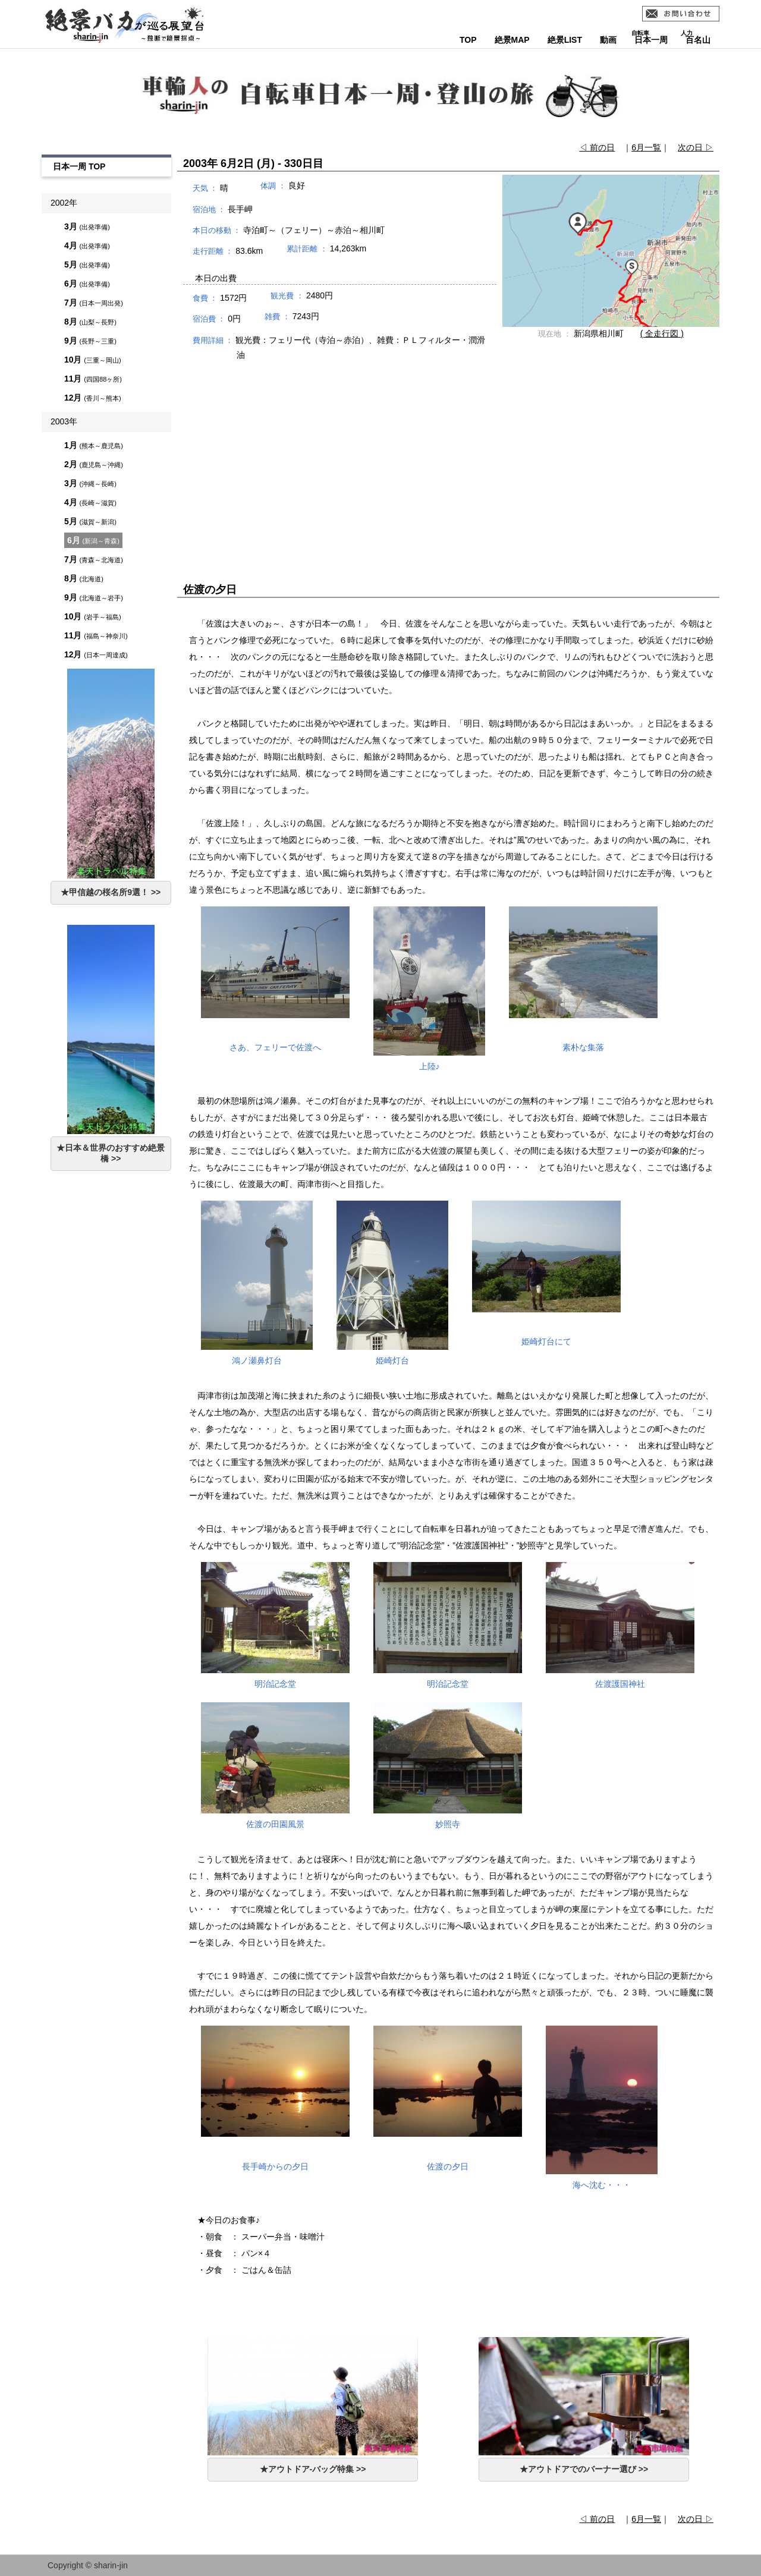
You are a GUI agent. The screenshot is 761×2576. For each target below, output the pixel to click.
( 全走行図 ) (662, 333)
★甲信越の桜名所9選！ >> (111, 892)
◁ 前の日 (597, 147)
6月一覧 (646, 147)
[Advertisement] (448, 460)
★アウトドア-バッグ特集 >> (313, 2469)
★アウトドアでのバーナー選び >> (584, 2469)
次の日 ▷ (695, 147)
